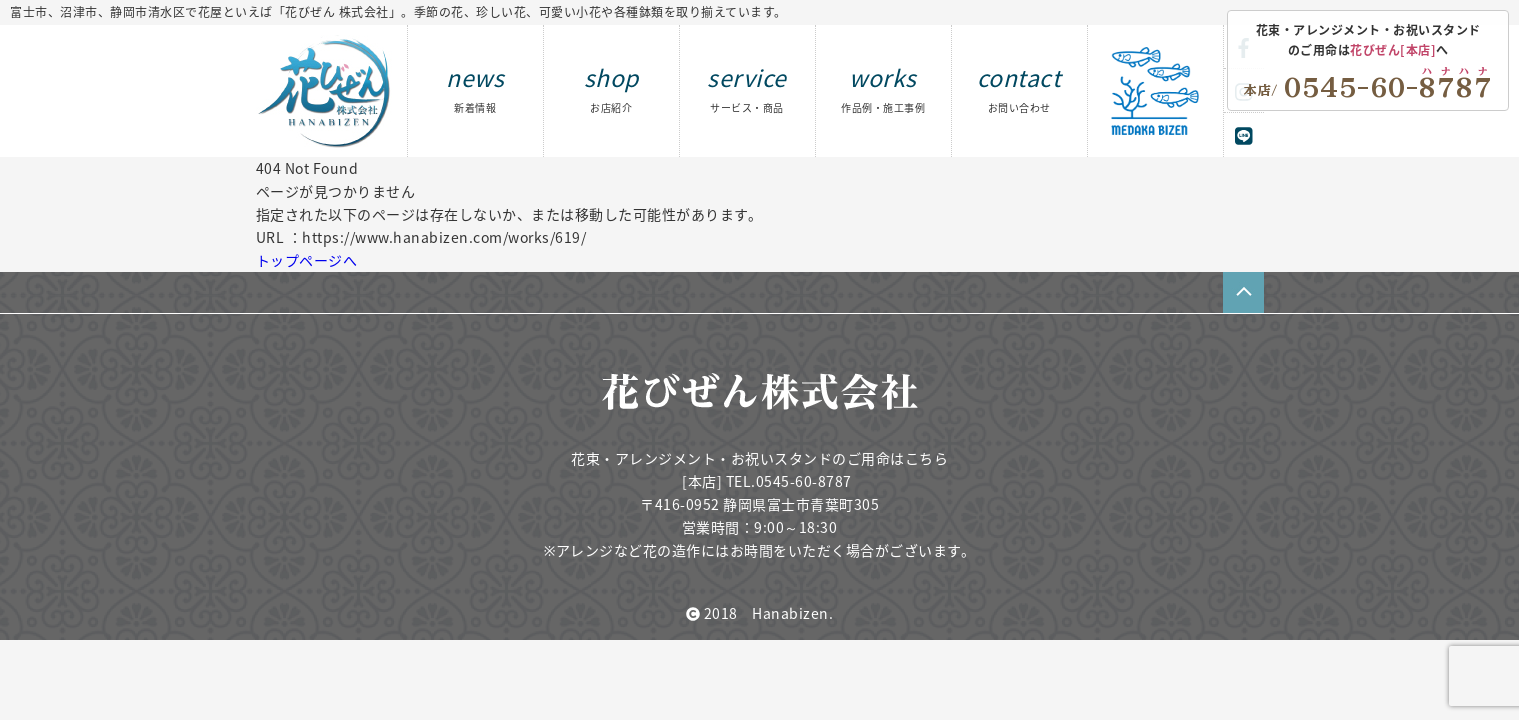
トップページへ (307, 260)
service (747, 87)
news (475, 87)
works (883, 87)
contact (1019, 87)
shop (611, 87)
